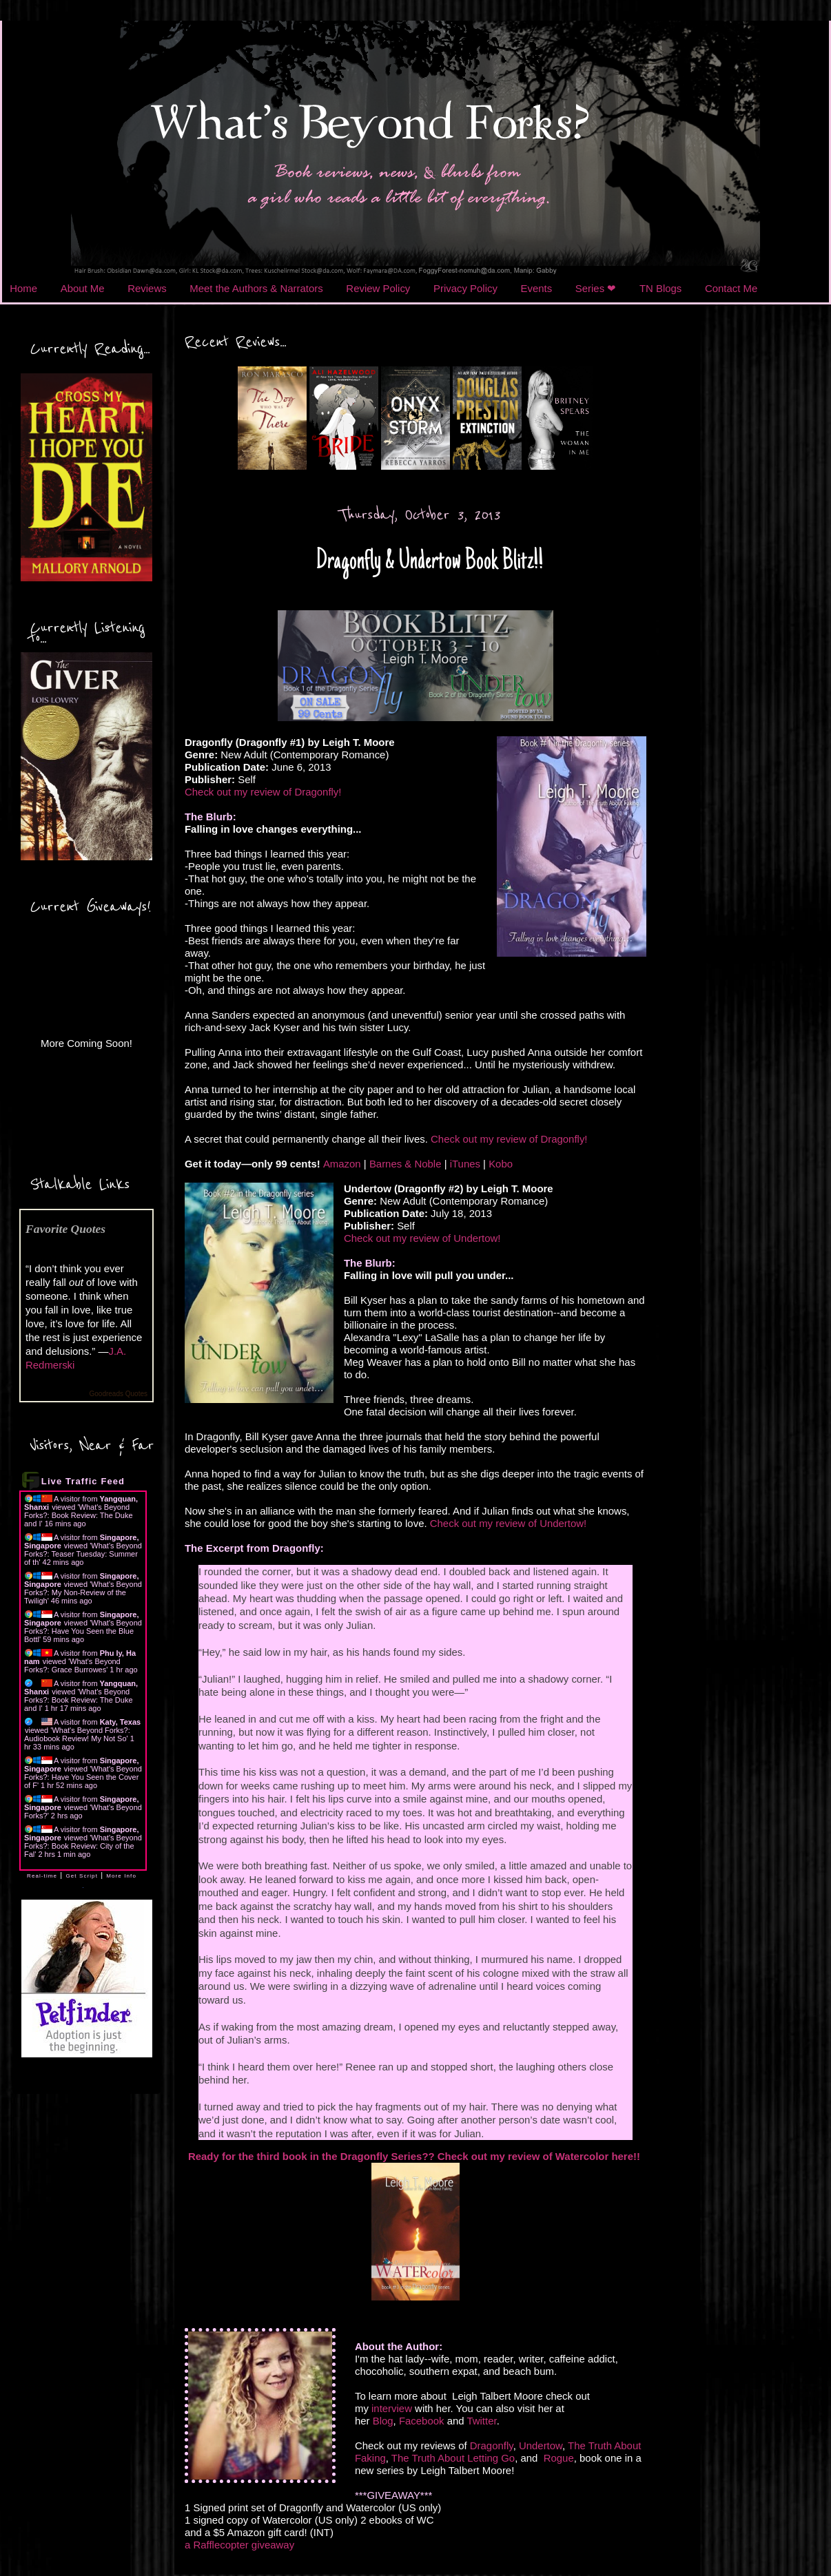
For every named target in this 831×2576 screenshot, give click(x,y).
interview (391, 2408)
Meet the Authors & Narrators (255, 288)
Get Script (81, 1876)
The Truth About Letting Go (453, 2458)
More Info (121, 1876)
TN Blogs (660, 288)
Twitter (481, 2421)
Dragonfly (491, 2445)
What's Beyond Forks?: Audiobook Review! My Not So (77, 1734)
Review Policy (378, 288)
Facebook (421, 2421)
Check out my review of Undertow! (422, 1238)
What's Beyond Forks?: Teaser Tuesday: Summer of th (83, 1553)
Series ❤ (596, 288)
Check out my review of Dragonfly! (263, 792)
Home (23, 288)
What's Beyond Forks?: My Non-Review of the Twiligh (83, 1592)
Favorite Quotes (65, 1229)
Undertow (540, 2445)
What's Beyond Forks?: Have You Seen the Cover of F (83, 1777)
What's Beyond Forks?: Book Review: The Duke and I (78, 1515)
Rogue (559, 2458)
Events (537, 288)
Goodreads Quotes (119, 1394)
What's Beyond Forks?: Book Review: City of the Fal (83, 1846)
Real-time (42, 1876)
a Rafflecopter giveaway (239, 2545)
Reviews (146, 288)
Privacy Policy (465, 288)
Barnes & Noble (405, 1164)
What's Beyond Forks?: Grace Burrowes (72, 1665)
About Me (83, 288)
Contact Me (731, 288)
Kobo (501, 1164)
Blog (383, 2421)
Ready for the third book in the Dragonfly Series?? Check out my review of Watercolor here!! (415, 2156)
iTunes (465, 1164)
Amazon (342, 1164)
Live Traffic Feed (83, 1481)
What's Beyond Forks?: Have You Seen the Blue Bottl (83, 1631)
